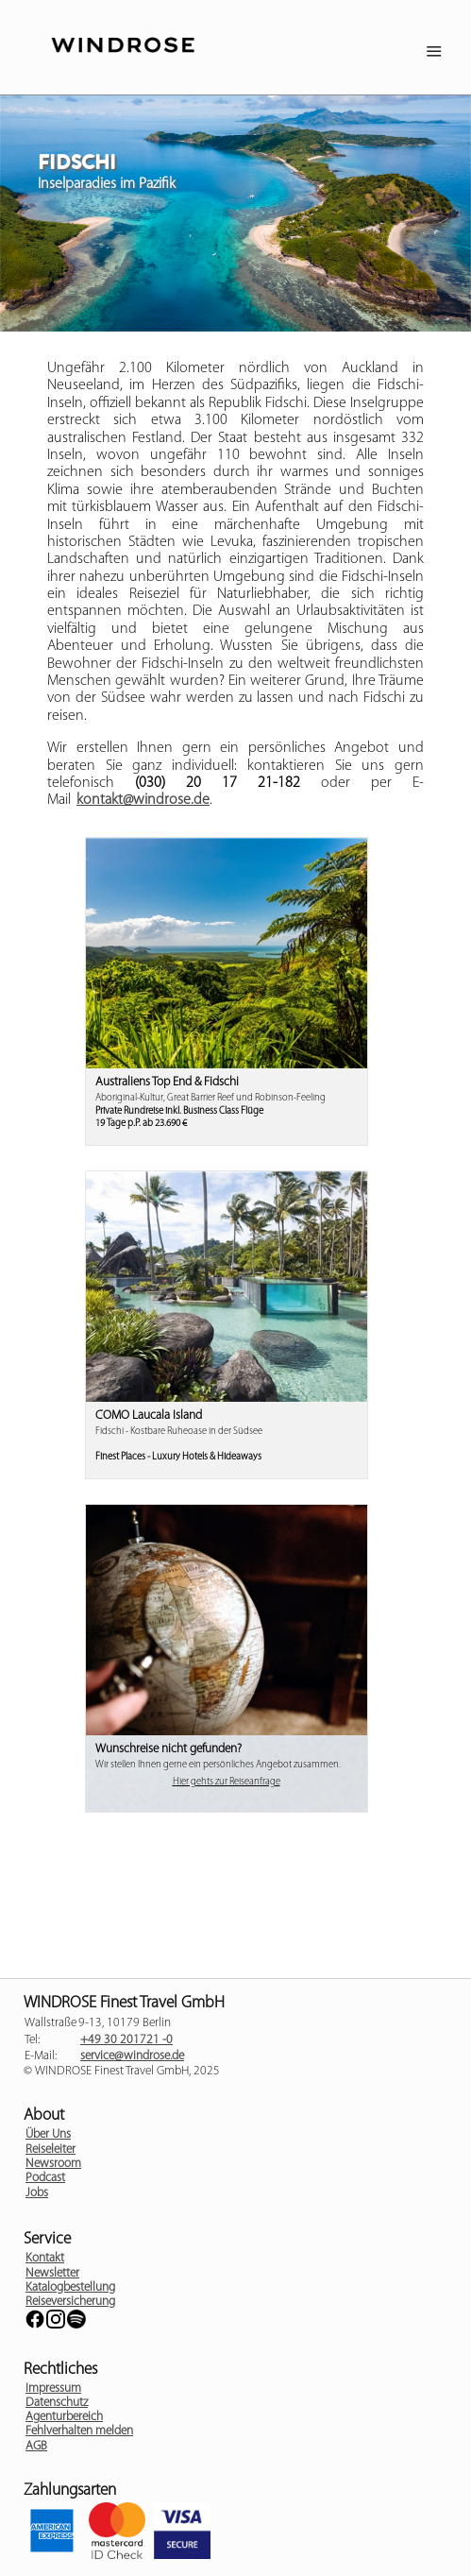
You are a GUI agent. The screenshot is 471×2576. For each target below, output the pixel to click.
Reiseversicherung (70, 2301)
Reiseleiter (50, 2149)
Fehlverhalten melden (79, 2431)
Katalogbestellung (70, 2287)
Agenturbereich (64, 2417)
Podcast (45, 2178)
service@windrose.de (132, 2056)
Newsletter (52, 2273)
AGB (36, 2446)
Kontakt (44, 2258)
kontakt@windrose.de (143, 800)
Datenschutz (56, 2403)
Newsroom (53, 2164)
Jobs (36, 2193)
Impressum (53, 2388)
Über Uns (48, 2134)
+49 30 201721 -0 (126, 2040)
